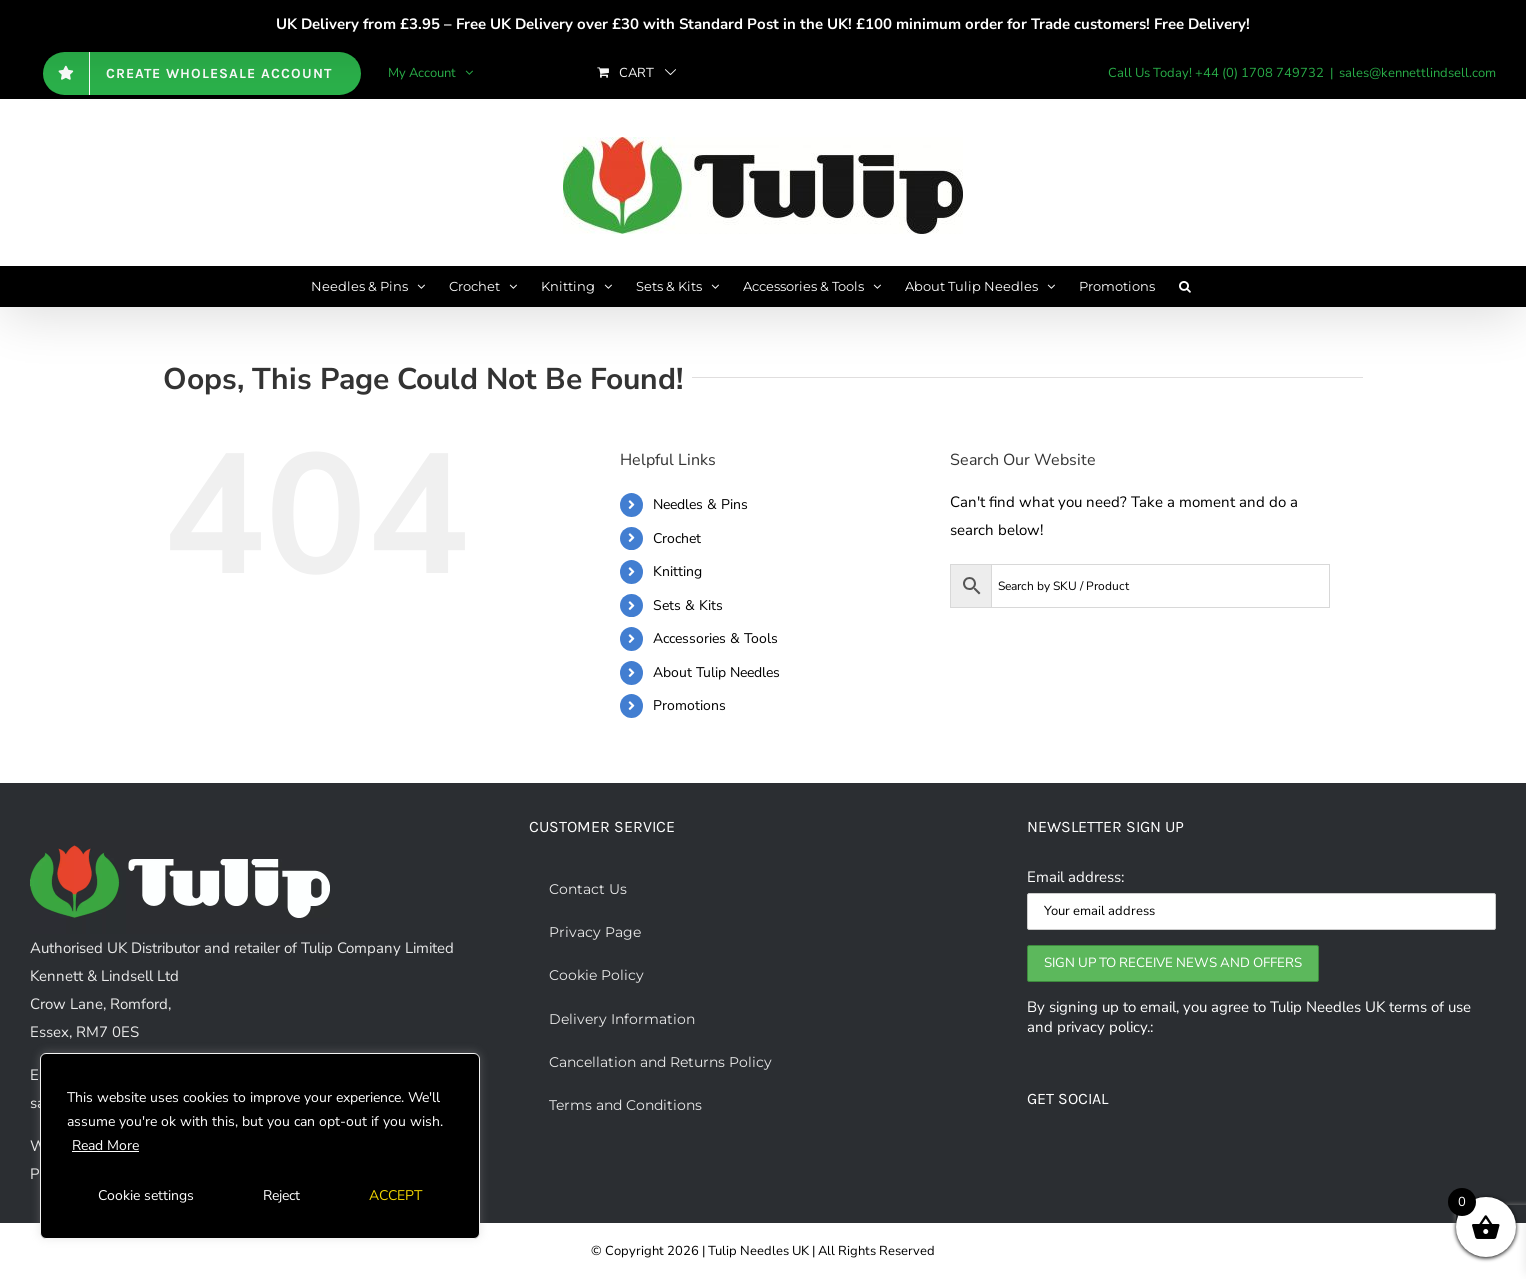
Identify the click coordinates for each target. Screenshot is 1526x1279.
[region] (260, 1146)
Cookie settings (146, 1195)
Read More (105, 1145)
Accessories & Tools (715, 638)
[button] (1185, 286)
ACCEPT (395, 1195)
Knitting (677, 571)
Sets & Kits (688, 605)
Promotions (689, 705)
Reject (281, 1195)
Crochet (677, 538)
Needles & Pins (700, 504)
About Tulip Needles (716, 672)
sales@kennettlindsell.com (1417, 73)
